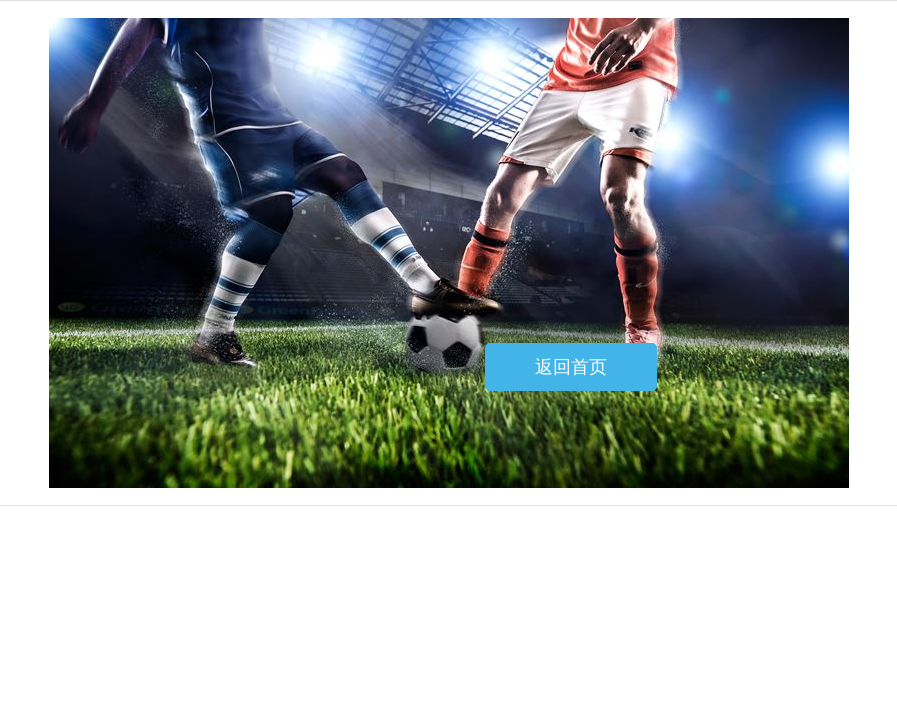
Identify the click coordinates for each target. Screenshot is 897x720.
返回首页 (571, 367)
